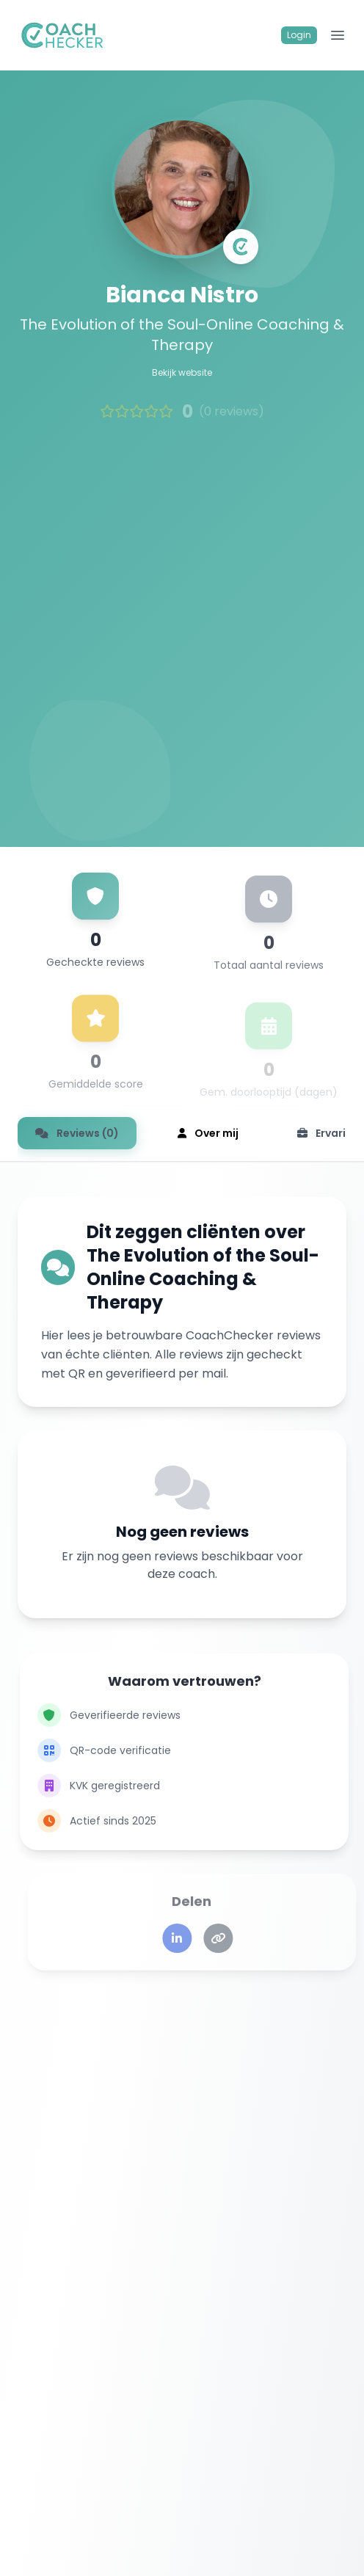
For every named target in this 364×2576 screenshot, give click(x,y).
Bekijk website (182, 373)
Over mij (208, 1133)
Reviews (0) (77, 1133)
